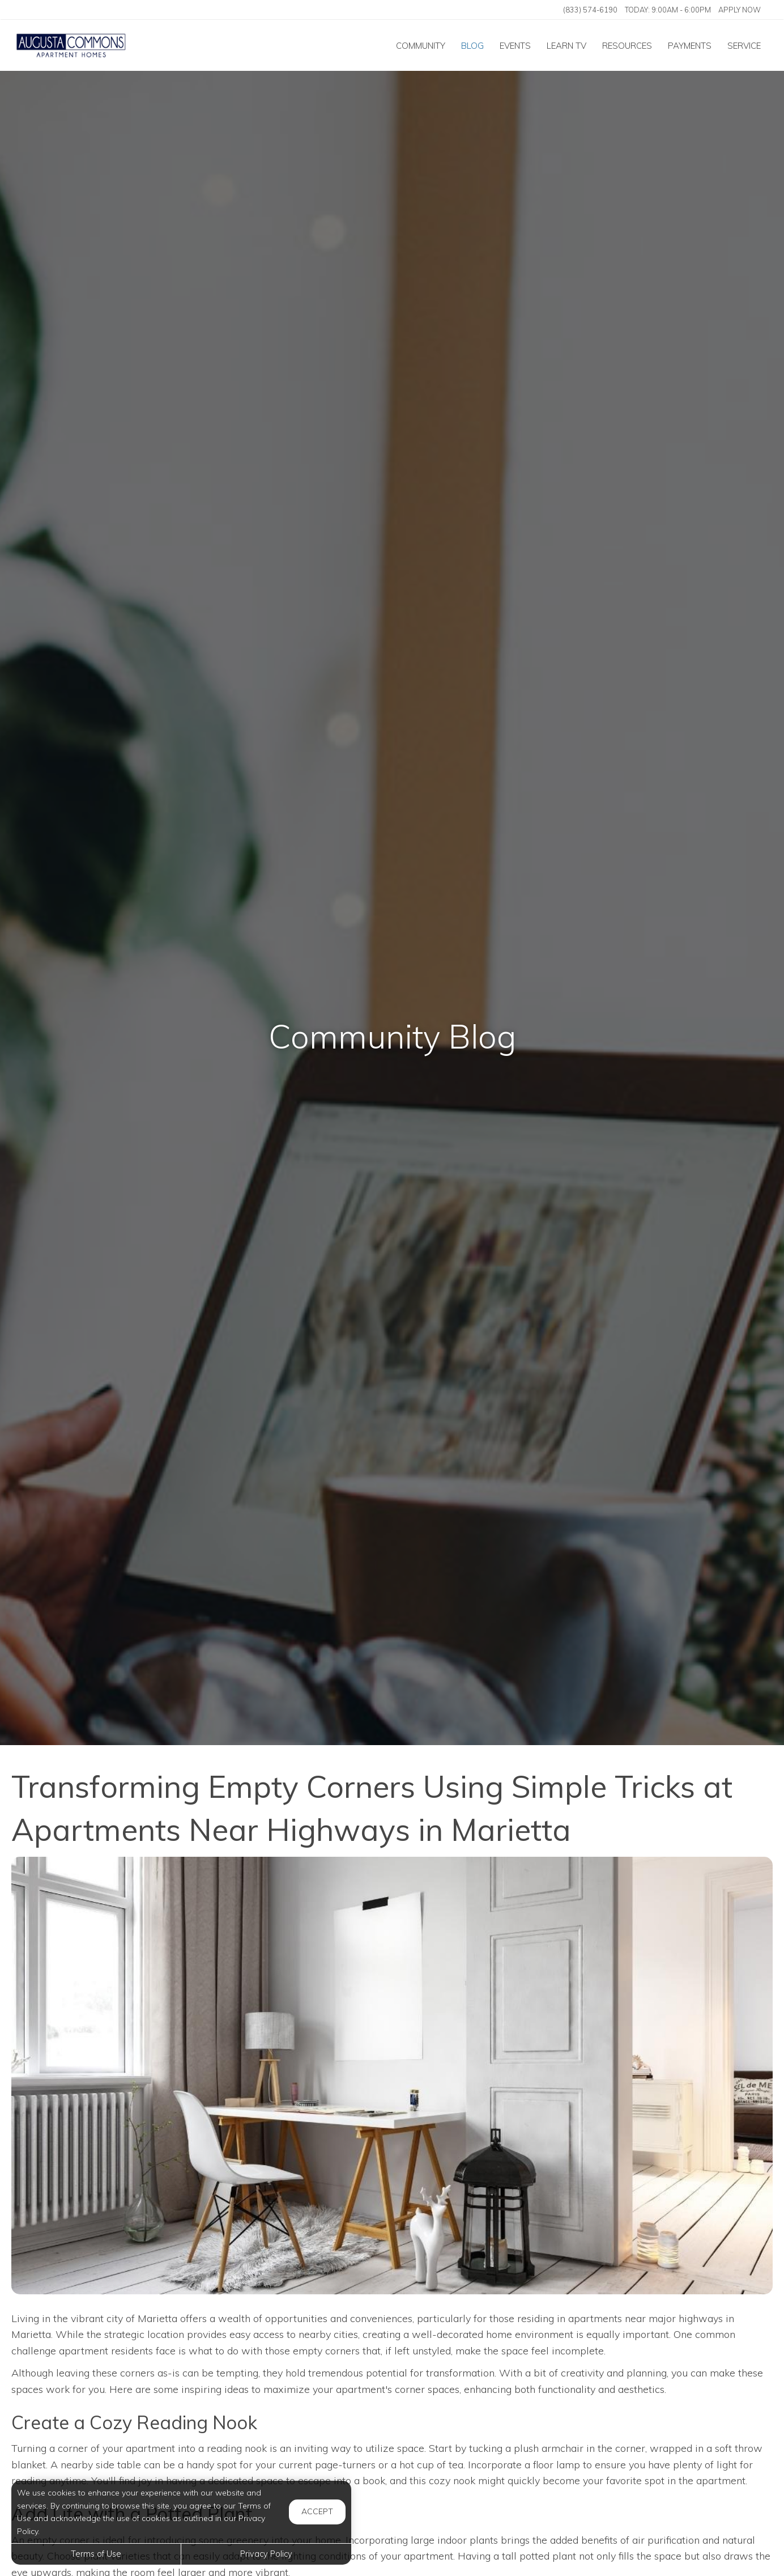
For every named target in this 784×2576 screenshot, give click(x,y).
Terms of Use (96, 2554)
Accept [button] (317, 2511)
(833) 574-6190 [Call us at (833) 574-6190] (590, 9)
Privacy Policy (266, 2554)
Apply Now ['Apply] (739, 9)
